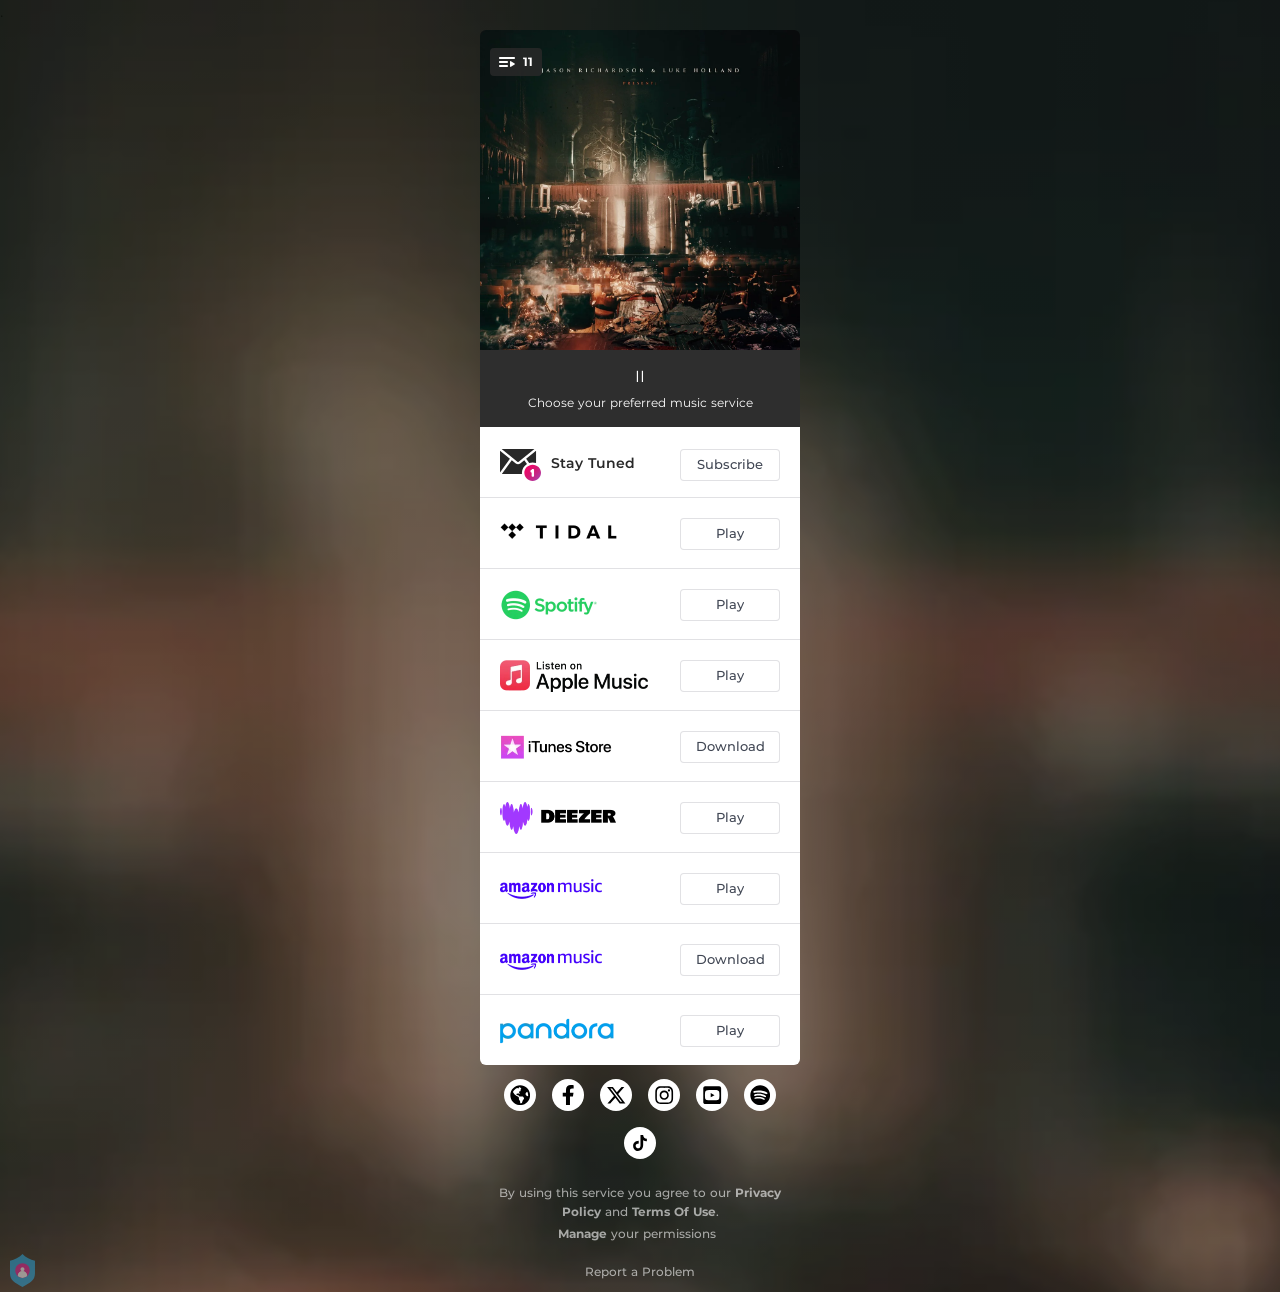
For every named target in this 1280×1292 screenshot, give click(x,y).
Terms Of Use (674, 1211)
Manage (582, 1233)
